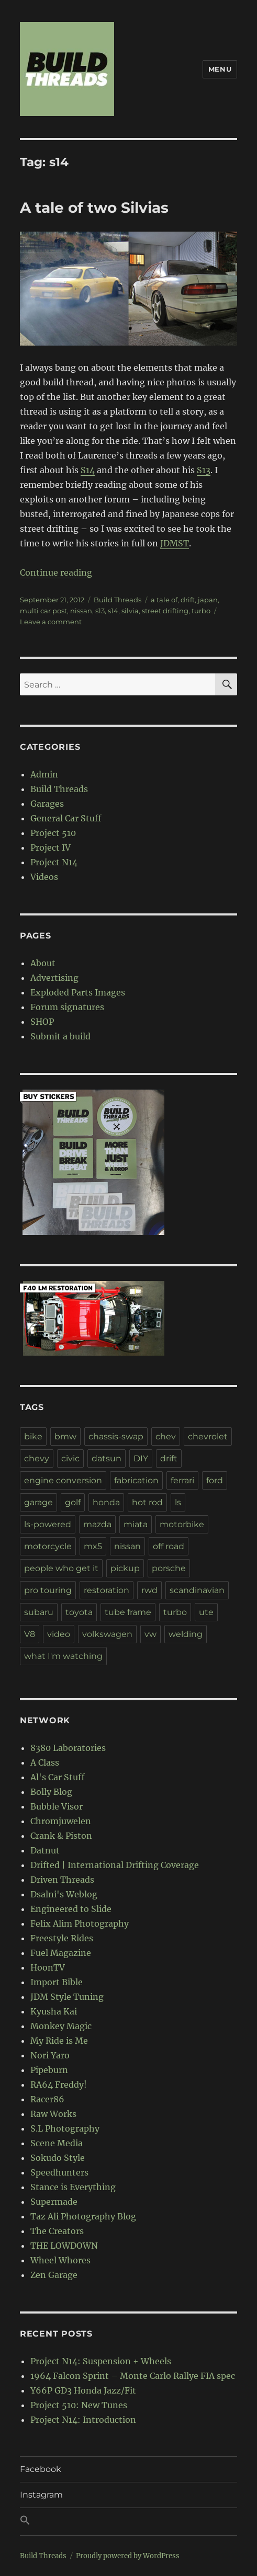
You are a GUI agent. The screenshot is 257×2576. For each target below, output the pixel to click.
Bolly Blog (51, 1792)
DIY (140, 1458)
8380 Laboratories (68, 1748)
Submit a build (60, 1036)
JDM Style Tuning (67, 1996)
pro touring (48, 1590)
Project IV (50, 847)
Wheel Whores (60, 2260)
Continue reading (56, 572)
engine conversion (63, 1480)
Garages (47, 803)
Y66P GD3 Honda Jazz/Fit (83, 2390)
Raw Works (53, 2114)
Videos (44, 877)
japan (208, 600)
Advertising (54, 977)
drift (188, 600)
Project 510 (53, 833)
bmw (65, 1436)
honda (106, 1502)
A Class (44, 1762)
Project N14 (53, 862)
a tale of (164, 600)
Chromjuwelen (60, 1821)
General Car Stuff (66, 818)
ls (178, 1502)
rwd (149, 1590)
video (58, 1634)
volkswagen (107, 1634)
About (42, 963)
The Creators (57, 2231)
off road (168, 1546)
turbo (201, 610)
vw (150, 1634)
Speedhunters (59, 2172)
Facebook (40, 2469)
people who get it (61, 1568)
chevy (36, 1458)
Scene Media (56, 2143)
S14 (88, 470)
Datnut (45, 1850)
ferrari (182, 1480)
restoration (106, 1590)
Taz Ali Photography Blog (83, 2216)
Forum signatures (67, 1007)
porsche (169, 1568)
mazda (97, 1524)
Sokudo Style (57, 2158)
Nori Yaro (50, 2055)
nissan (81, 610)
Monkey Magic (61, 2026)
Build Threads (117, 600)
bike (33, 1436)
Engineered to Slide (70, 1909)
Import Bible (56, 1982)
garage (38, 1502)
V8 (29, 1634)
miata (136, 1524)
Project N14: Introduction (83, 2419)
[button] (128, 2521)
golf (73, 1502)
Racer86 (47, 2099)
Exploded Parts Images (77, 992)
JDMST (174, 543)
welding (186, 1634)
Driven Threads (62, 1879)
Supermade (53, 2201)
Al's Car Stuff (57, 1777)
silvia (130, 610)
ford (214, 1480)
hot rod (147, 1502)
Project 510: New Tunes (78, 2405)
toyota (79, 1612)
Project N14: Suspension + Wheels (100, 2361)
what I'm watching (63, 1656)
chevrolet (208, 1436)
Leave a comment (51, 621)
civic (70, 1458)
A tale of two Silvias (94, 207)
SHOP (42, 1021)
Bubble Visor (56, 1806)
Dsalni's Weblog (63, 1894)
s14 (113, 610)
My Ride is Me (59, 2040)
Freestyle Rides (61, 1938)
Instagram (41, 2495)
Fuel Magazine (60, 1953)
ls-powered (47, 1524)
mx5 (93, 1546)
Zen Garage (53, 2275)
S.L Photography (64, 2128)
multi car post (43, 610)
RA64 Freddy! (58, 2084)
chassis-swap (115, 1436)
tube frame (128, 1612)
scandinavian (197, 1590)
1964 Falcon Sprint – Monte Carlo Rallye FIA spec (132, 2376)
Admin (44, 774)
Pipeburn (49, 2070)
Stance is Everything (73, 2187)
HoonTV (47, 1967)
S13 (203, 470)
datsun (106, 1458)
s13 (100, 610)
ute (206, 1612)
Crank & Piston (61, 1835)
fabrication (136, 1480)
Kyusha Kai (53, 2011)
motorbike (182, 1524)
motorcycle (48, 1546)
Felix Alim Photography (79, 1923)
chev (165, 1436)
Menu (219, 69)
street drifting (165, 610)
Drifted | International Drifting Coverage (114, 1865)
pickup (125, 1568)
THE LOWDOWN (64, 2245)
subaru (38, 1612)
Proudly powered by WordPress (128, 2555)
